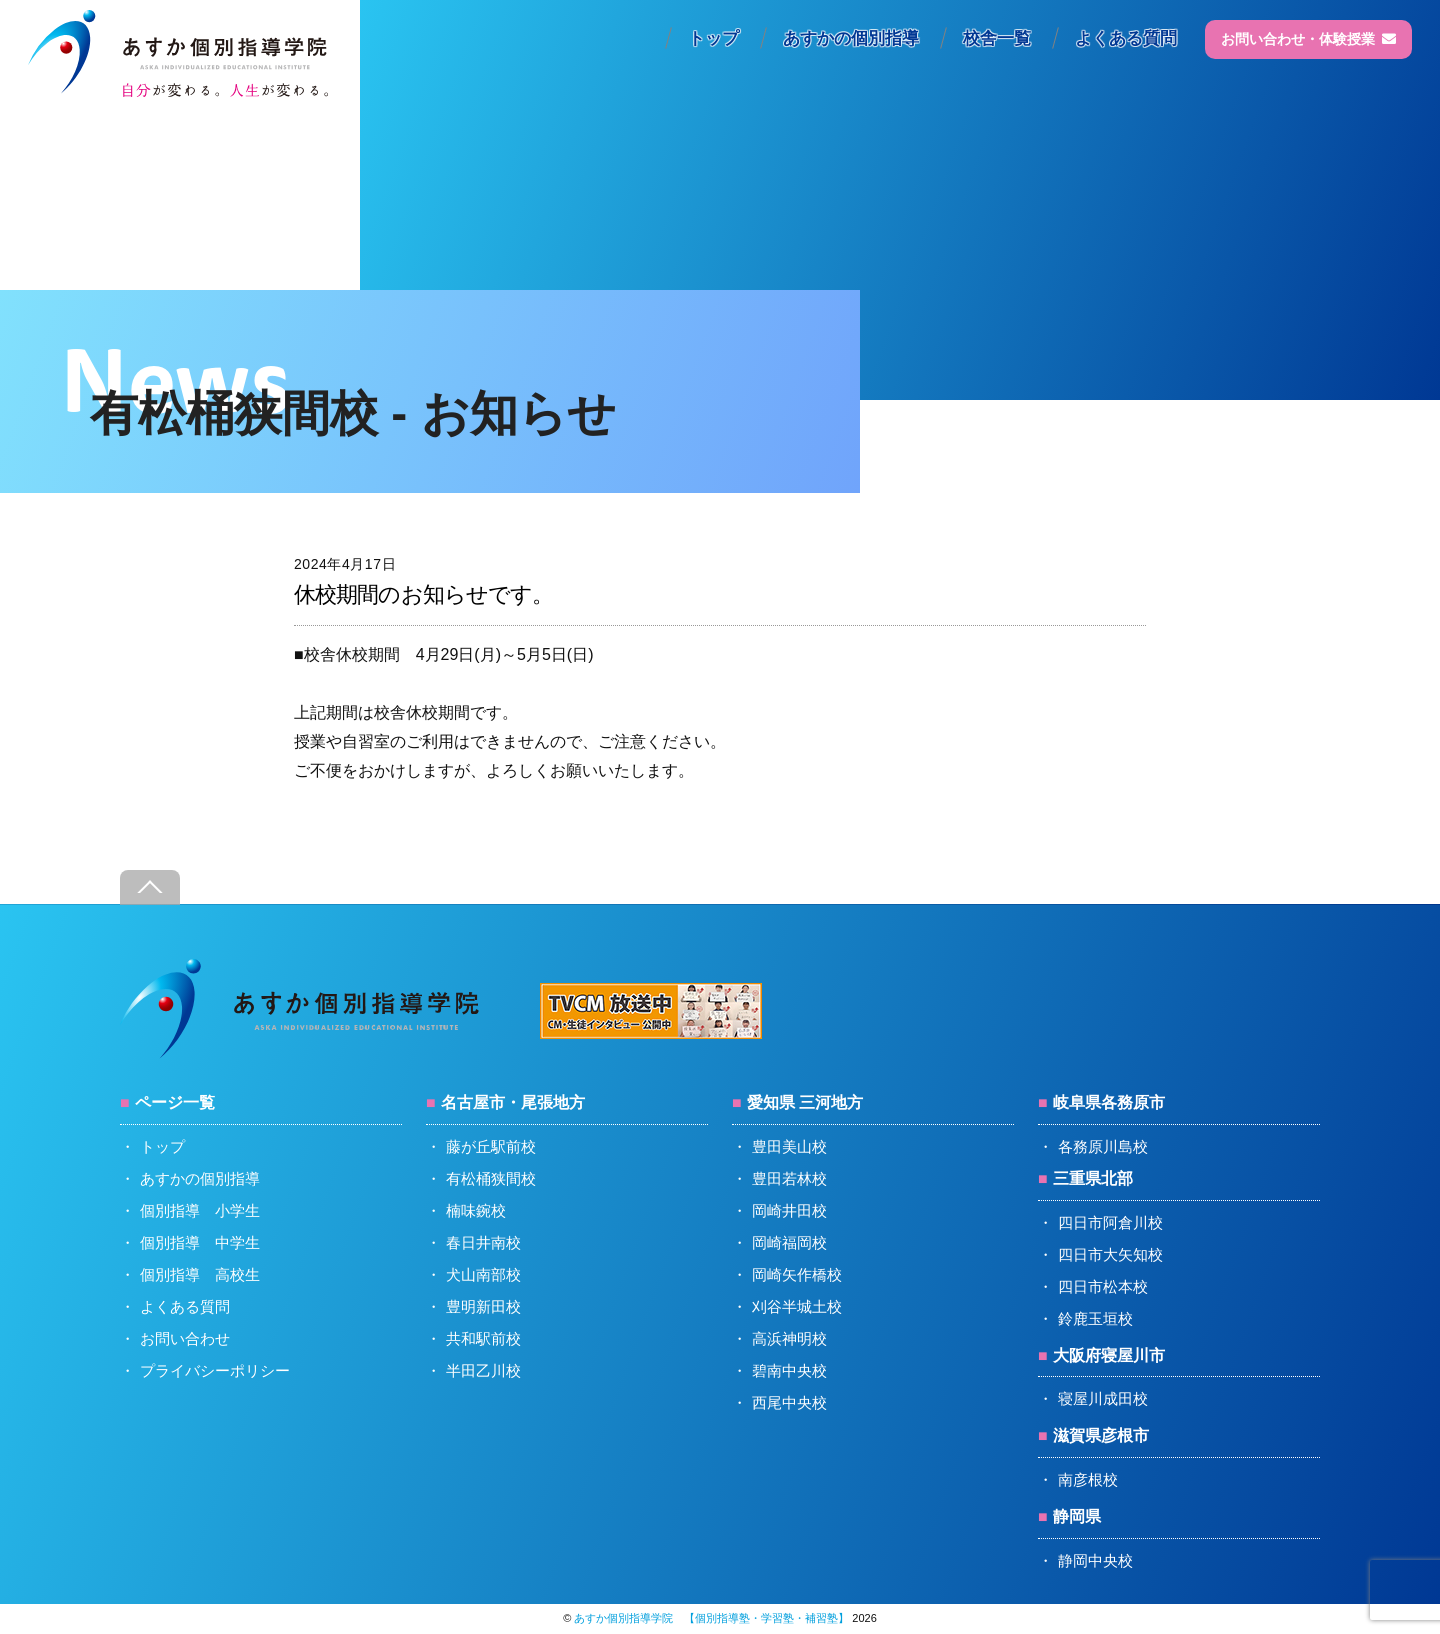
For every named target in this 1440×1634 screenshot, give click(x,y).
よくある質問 (1126, 38)
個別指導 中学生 (200, 1242)
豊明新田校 (483, 1306)
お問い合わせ (185, 1338)
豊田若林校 (789, 1178)
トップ (713, 38)
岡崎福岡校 (789, 1242)
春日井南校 (483, 1242)
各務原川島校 (1103, 1146)
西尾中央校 (789, 1402)
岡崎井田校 (789, 1210)
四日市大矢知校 (1110, 1254)
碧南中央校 (789, 1370)
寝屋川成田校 (1103, 1398)
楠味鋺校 (476, 1210)
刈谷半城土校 (797, 1306)
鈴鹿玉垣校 (1095, 1318)
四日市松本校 (1103, 1286)
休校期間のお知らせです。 (423, 594)
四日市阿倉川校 (1110, 1222)
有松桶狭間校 (491, 1178)
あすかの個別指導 (851, 38)
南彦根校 (1088, 1479)
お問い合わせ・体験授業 (1308, 39)
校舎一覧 (997, 38)
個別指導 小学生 (200, 1210)
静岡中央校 (1095, 1560)
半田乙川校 (483, 1370)
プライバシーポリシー (215, 1370)
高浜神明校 (789, 1338)
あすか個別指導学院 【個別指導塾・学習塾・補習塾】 (711, 1618)
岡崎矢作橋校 (797, 1274)
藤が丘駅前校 (491, 1146)
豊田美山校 (789, 1146)
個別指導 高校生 (200, 1274)
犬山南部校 (483, 1274)
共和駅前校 (483, 1338)
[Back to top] (150, 887)
